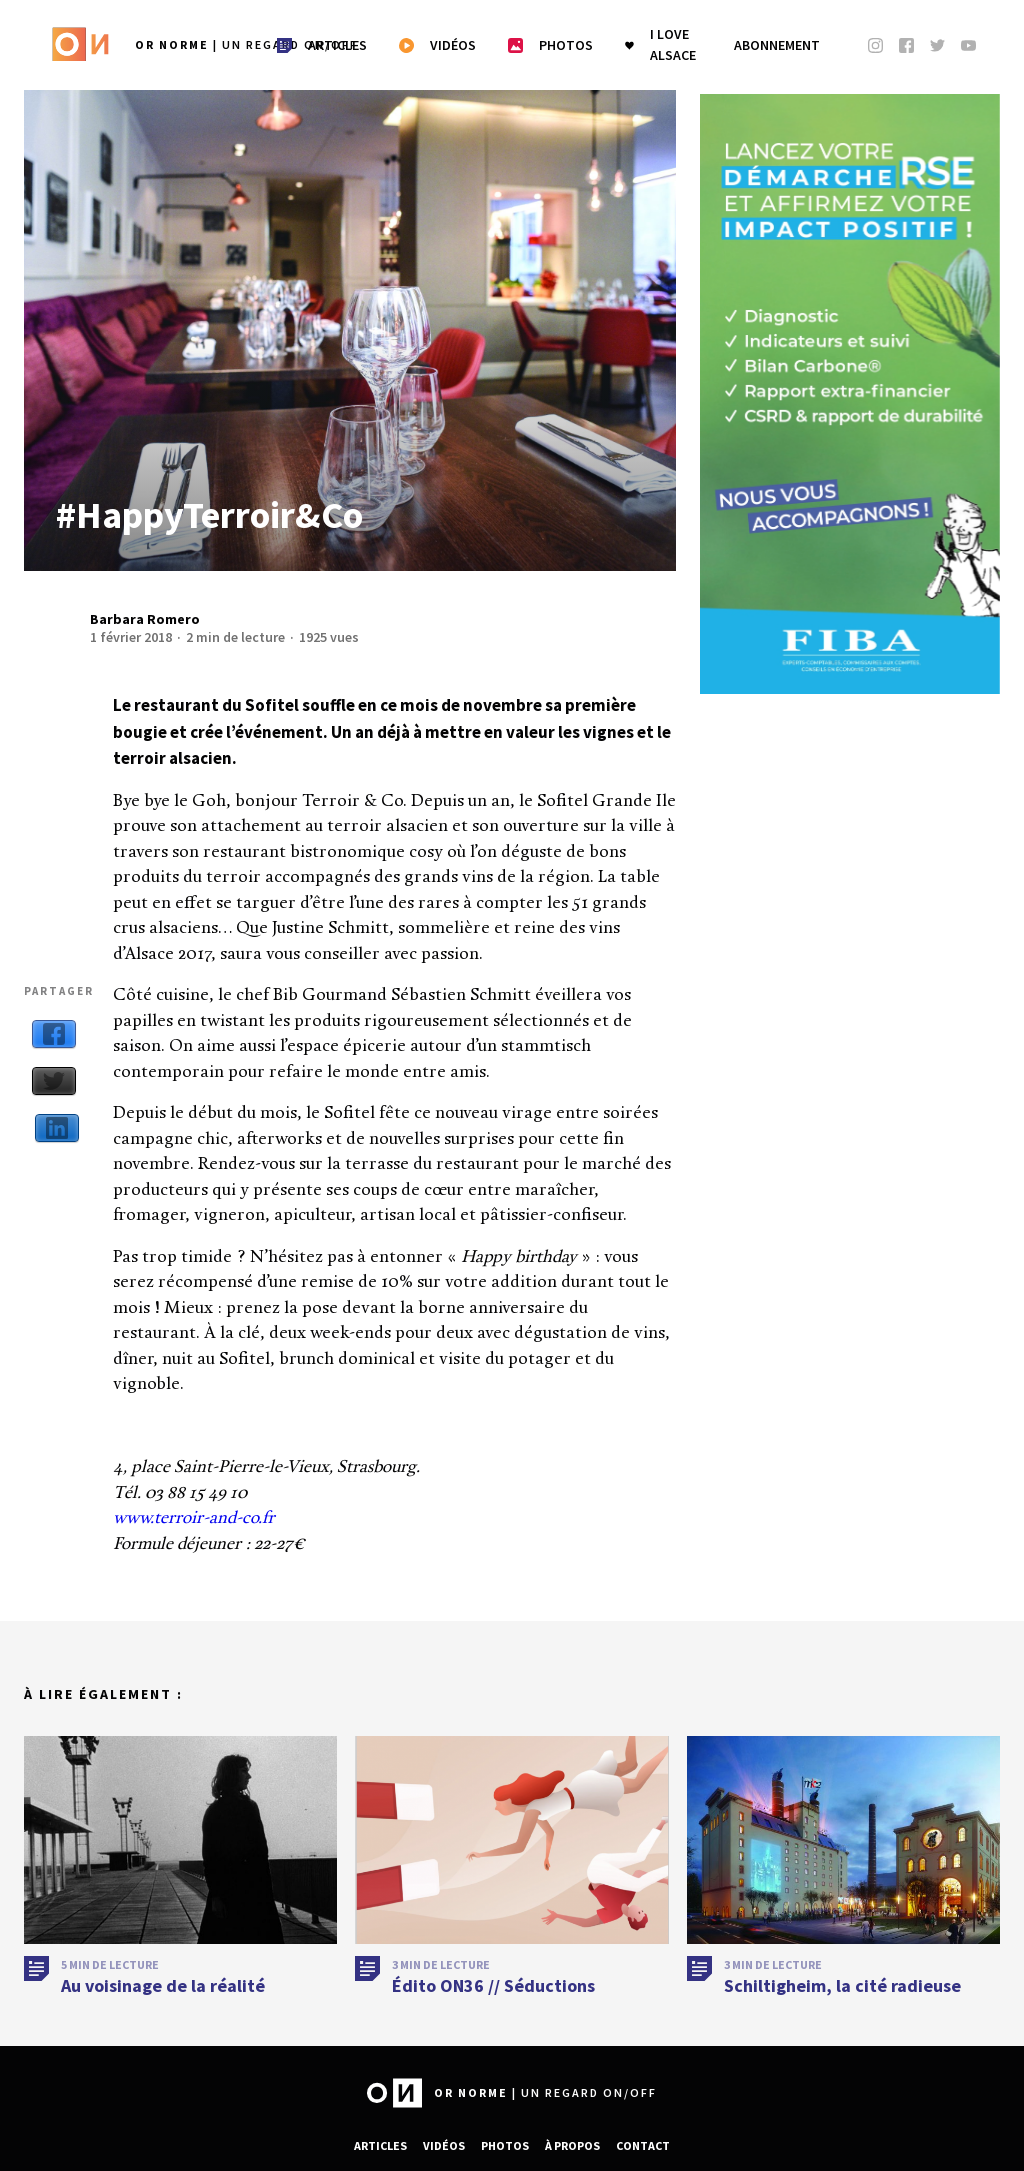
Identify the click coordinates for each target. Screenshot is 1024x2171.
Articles (380, 2145)
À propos (572, 2145)
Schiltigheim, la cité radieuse (842, 2015)
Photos (505, 2145)
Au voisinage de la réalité (163, 2015)
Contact (643, 2145)
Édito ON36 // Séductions (493, 2015)
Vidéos (444, 2145)
